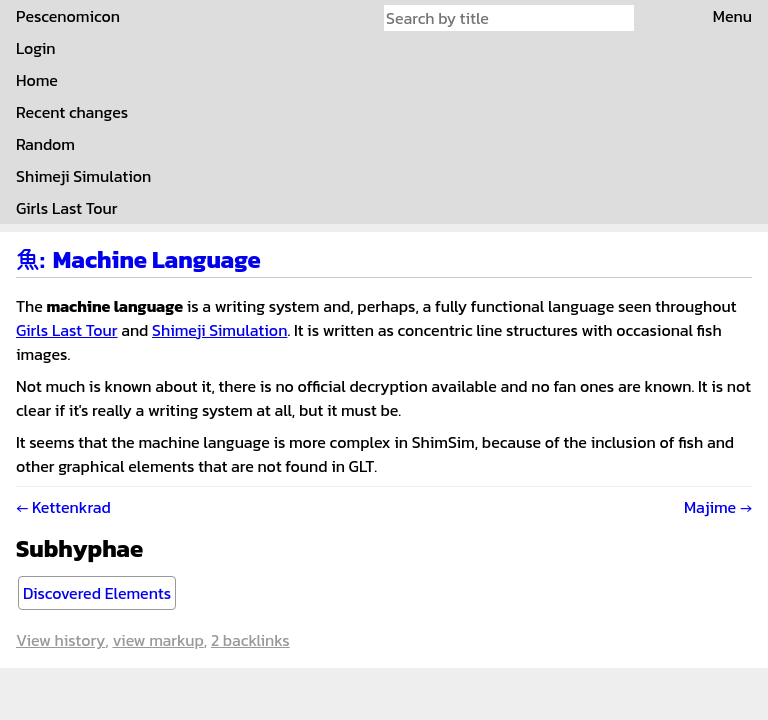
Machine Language (157, 259)
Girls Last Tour (67, 208)
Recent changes (72, 112)
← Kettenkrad (63, 507)
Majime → (718, 507)
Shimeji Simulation (83, 176)
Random (45, 144)
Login (36, 48)
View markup (157, 640)
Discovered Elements (97, 593)
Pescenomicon (68, 16)
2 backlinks (250, 640)
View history (60, 640)
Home (37, 80)
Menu (732, 16)
